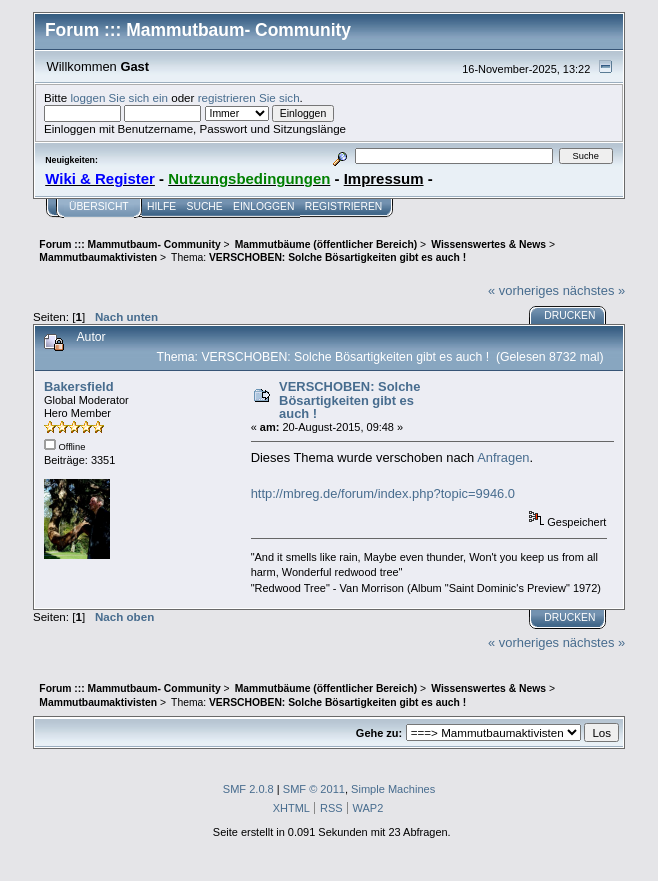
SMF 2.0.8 (248, 789)
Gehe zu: (379, 733)
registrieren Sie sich (249, 97)
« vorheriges (523, 290)
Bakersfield (79, 386)
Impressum (384, 178)
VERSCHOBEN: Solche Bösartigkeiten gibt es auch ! (349, 400)
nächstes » (594, 290)
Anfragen (503, 457)
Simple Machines (393, 789)
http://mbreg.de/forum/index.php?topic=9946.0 (383, 493)
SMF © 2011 (314, 789)
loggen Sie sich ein (119, 97)
